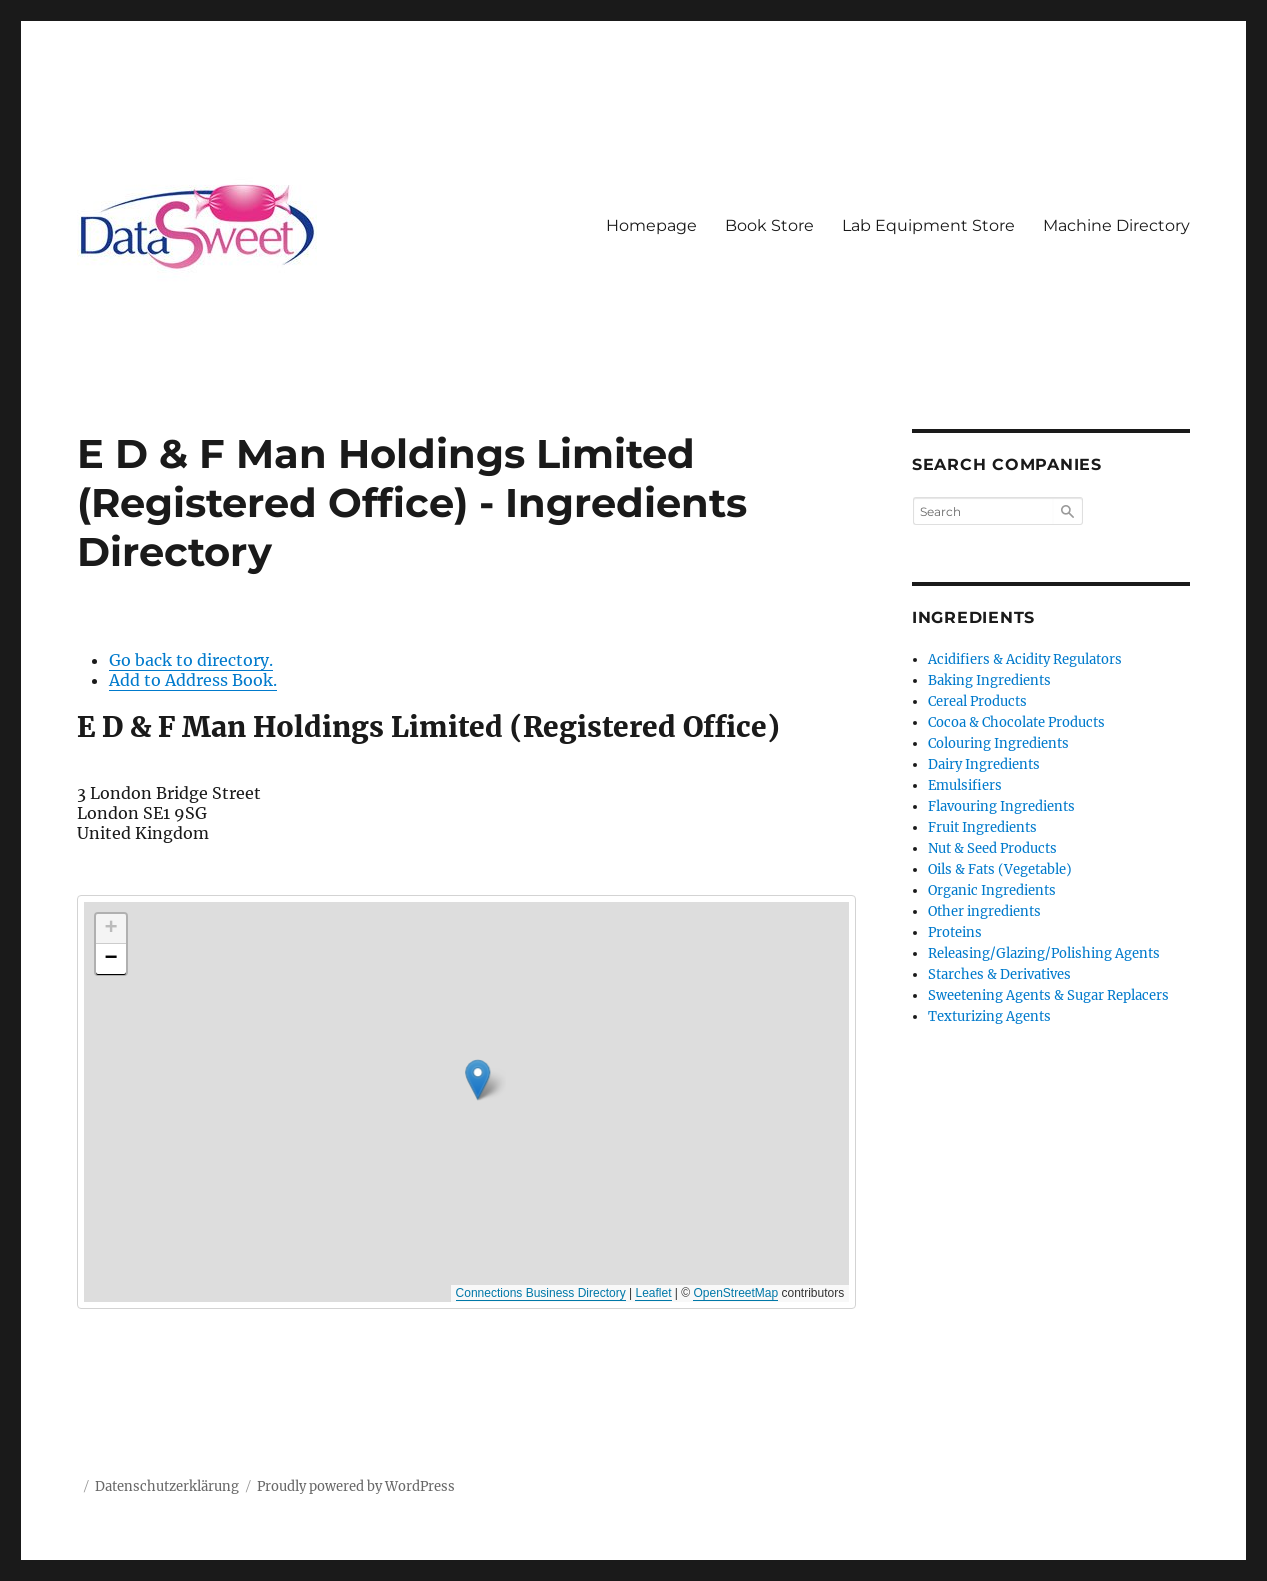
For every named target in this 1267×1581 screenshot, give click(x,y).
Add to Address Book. (193, 680)
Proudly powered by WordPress (356, 1486)
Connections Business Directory (541, 1293)
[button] (558, 1065)
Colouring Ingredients (998, 743)
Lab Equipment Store (928, 225)
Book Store (769, 225)
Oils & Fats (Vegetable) (1000, 869)
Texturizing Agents (989, 1016)
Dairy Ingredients (984, 764)
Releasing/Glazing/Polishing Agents (1044, 953)
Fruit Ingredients (982, 827)
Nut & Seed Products (992, 848)
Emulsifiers (965, 785)
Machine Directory (1116, 225)
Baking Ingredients (989, 680)
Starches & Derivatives (999, 974)
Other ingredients (984, 911)
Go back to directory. (191, 660)
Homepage (651, 225)
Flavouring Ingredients (1001, 806)
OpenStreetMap (735, 1293)
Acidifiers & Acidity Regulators (1025, 659)
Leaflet (653, 1293)
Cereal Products (977, 701)
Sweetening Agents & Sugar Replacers (1048, 995)
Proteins (955, 932)
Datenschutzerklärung (167, 1486)
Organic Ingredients (992, 890)
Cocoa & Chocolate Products (1016, 722)
